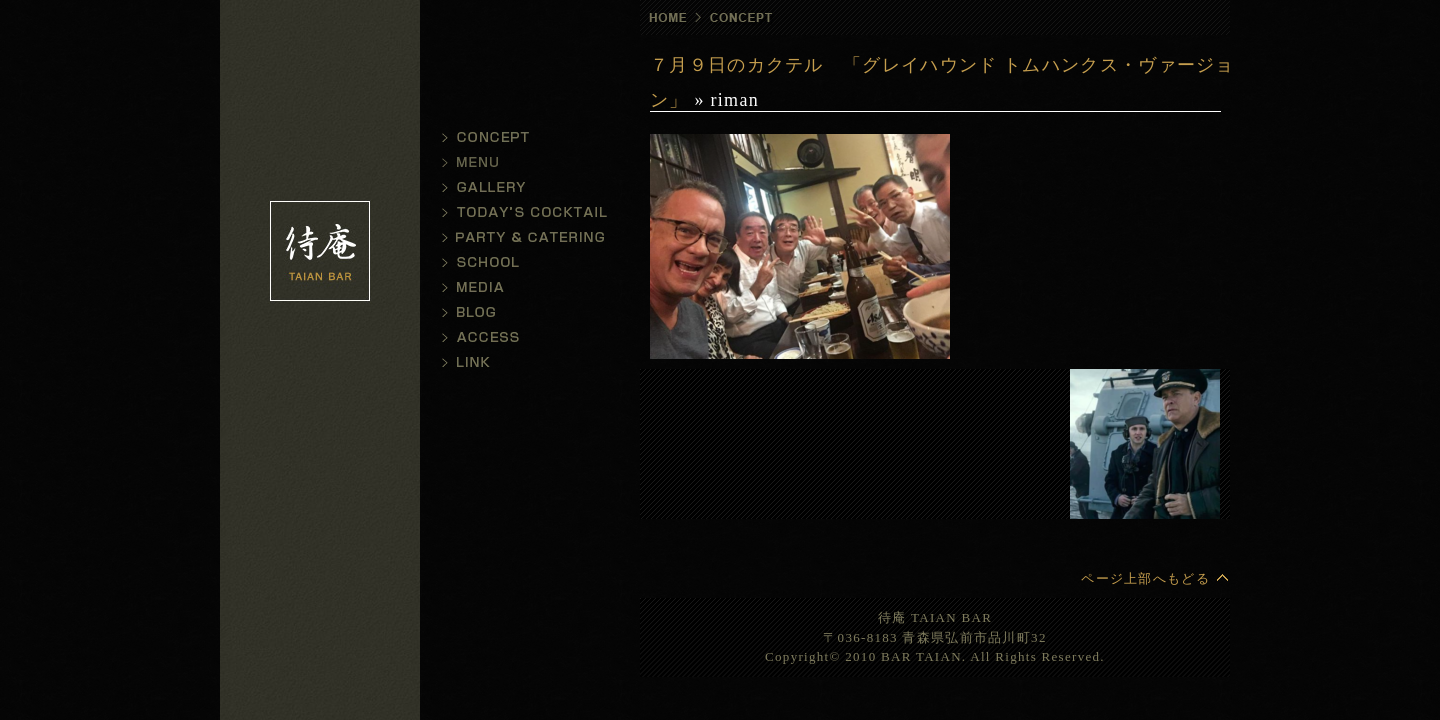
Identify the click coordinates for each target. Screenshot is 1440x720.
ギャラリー (520, 187)
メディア (520, 287)
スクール (520, 262)
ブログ (520, 312)
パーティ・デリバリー (520, 237)
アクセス (520, 337)
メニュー (520, 162)
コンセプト (520, 137)
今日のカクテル (520, 212)
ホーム (665, 17)
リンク (520, 362)
